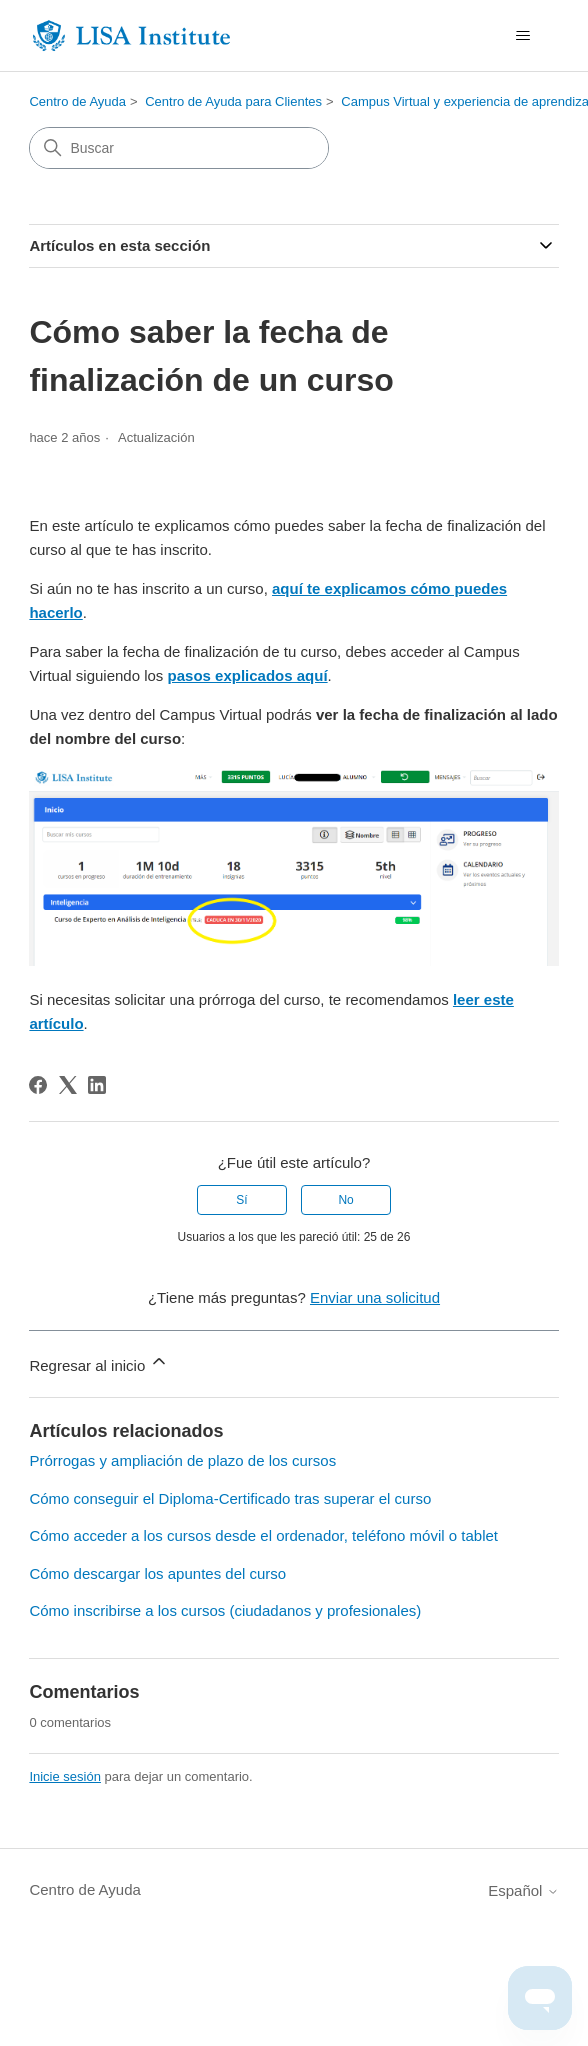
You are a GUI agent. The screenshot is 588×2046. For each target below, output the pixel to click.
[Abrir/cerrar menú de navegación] (523, 36)
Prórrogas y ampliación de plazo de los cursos (182, 1460)
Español (523, 1890)
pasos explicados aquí (248, 675)
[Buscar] (179, 148)
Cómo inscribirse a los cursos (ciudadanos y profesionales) (225, 1610)
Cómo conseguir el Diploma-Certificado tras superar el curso (230, 1498)
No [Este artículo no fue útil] (345, 1200)
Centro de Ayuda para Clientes (233, 101)
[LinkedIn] (97, 1085)
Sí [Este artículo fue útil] (241, 1200)
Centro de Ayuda (77, 101)
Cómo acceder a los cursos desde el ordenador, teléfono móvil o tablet (263, 1535)
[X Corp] (68, 1085)
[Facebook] (38, 1085)
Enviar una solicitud (375, 1297)
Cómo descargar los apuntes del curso (157, 1573)
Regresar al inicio (99, 1362)
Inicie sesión (65, 1776)
